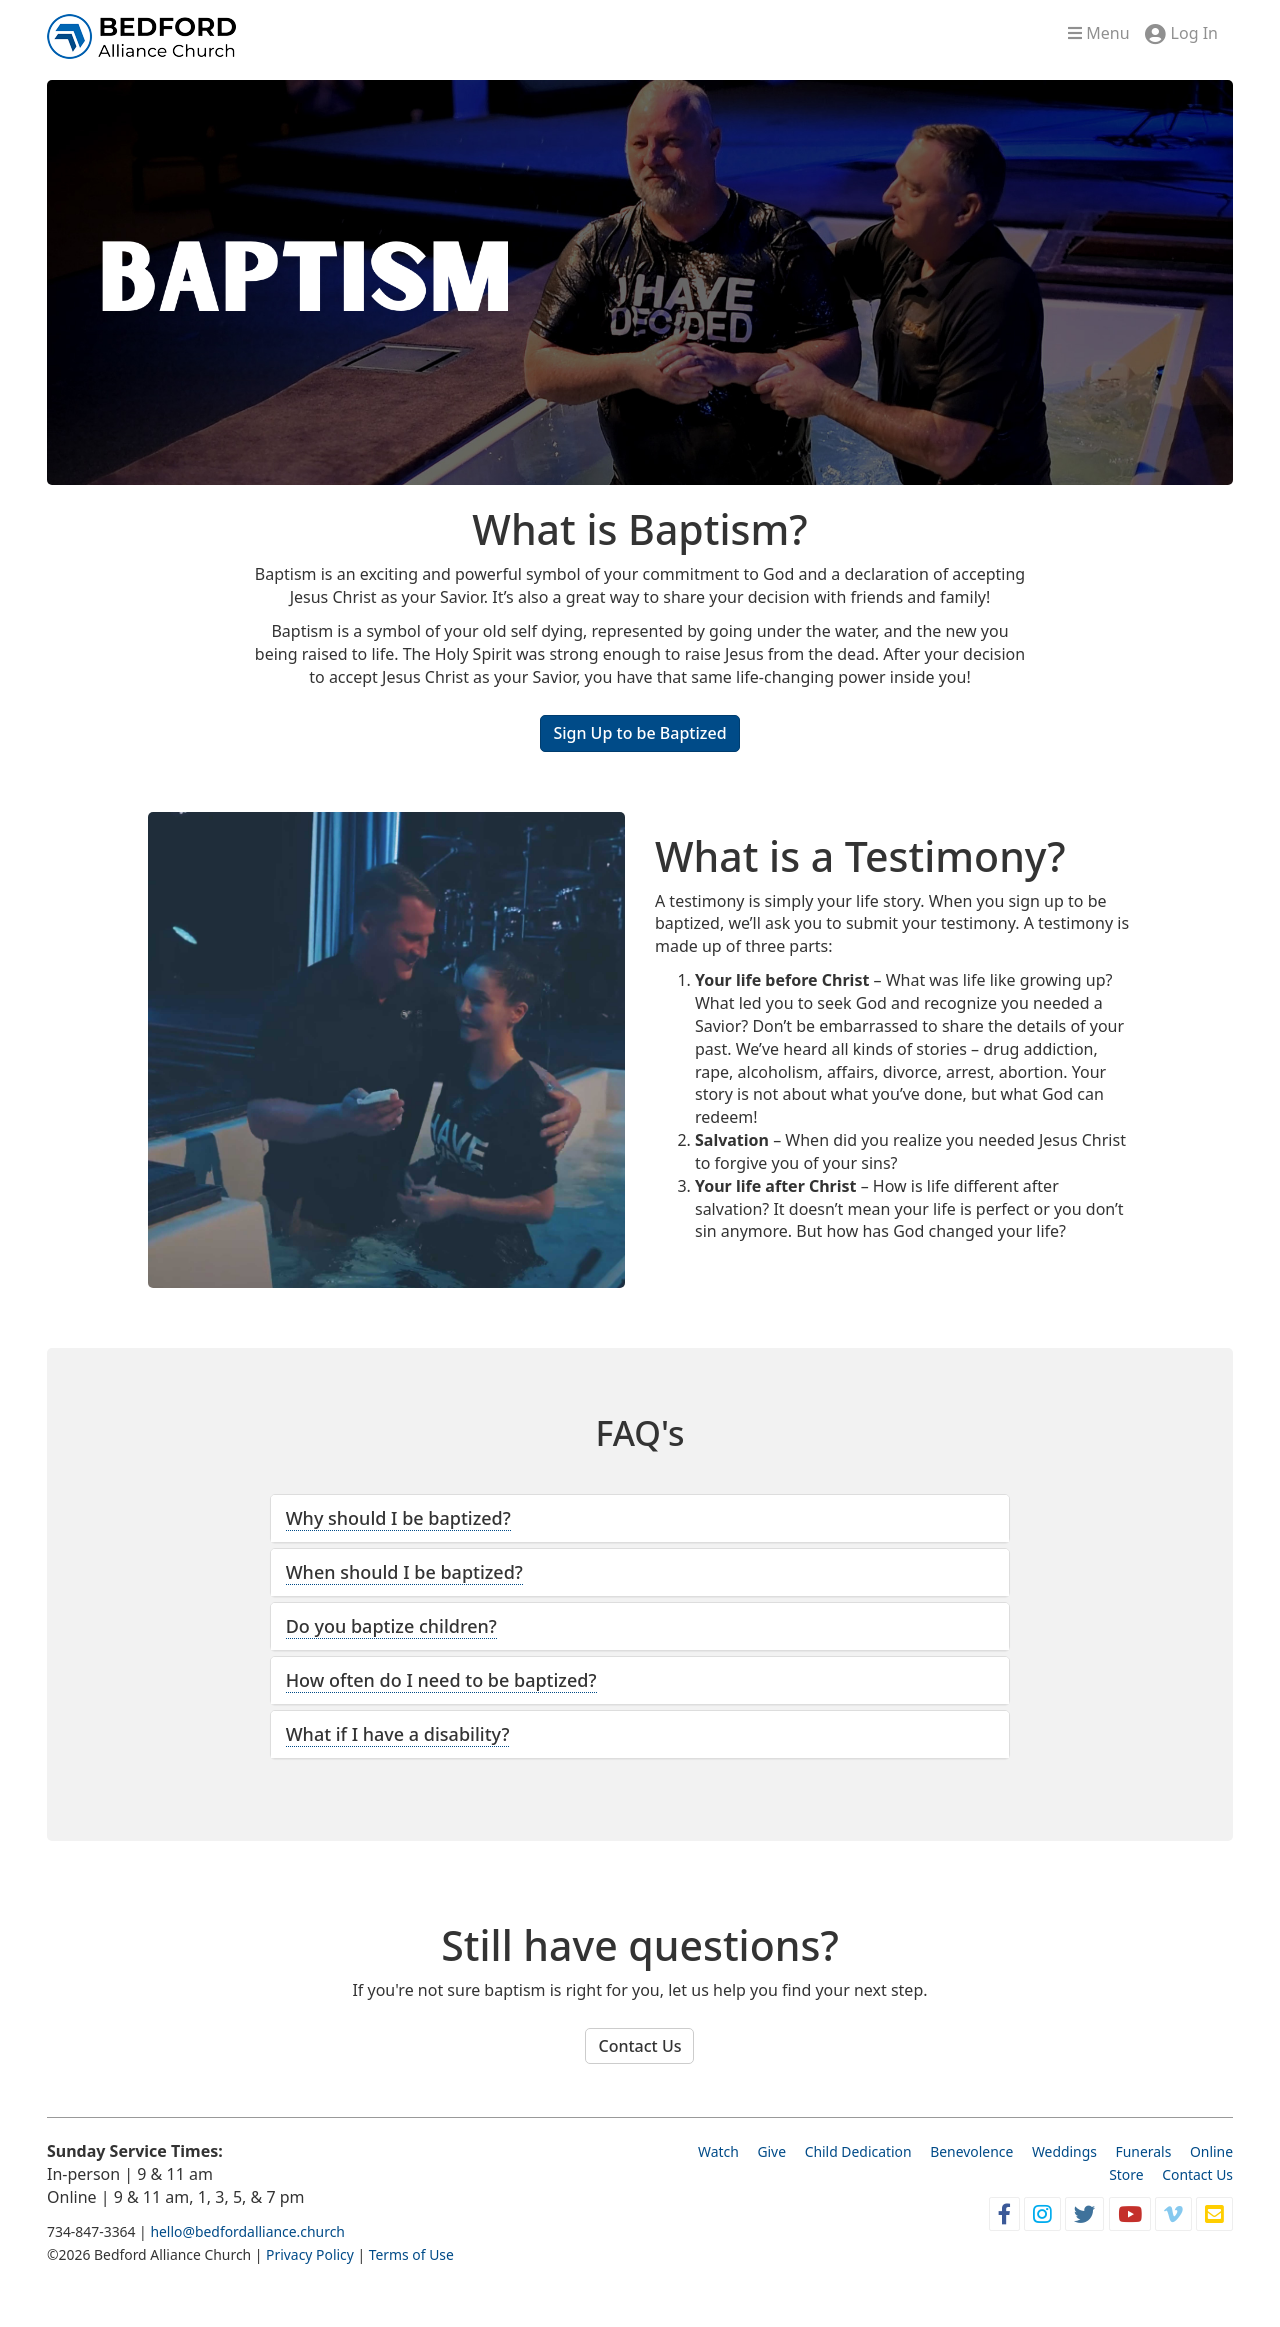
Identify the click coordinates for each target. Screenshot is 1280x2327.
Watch (718, 2151)
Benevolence (971, 2151)
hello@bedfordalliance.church (247, 2231)
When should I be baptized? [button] (404, 1572)
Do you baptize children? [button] (391, 1626)
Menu (1098, 33)
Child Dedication (858, 2151)
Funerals (1144, 2151)
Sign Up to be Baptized (639, 733)
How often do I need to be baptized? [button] (441, 1680)
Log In (1194, 33)
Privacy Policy (310, 2254)
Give (771, 2151)
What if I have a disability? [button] (398, 1734)
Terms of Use (411, 2254)
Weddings (1064, 2151)
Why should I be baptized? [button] (398, 1518)
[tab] (640, 1518)
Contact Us (639, 2046)
